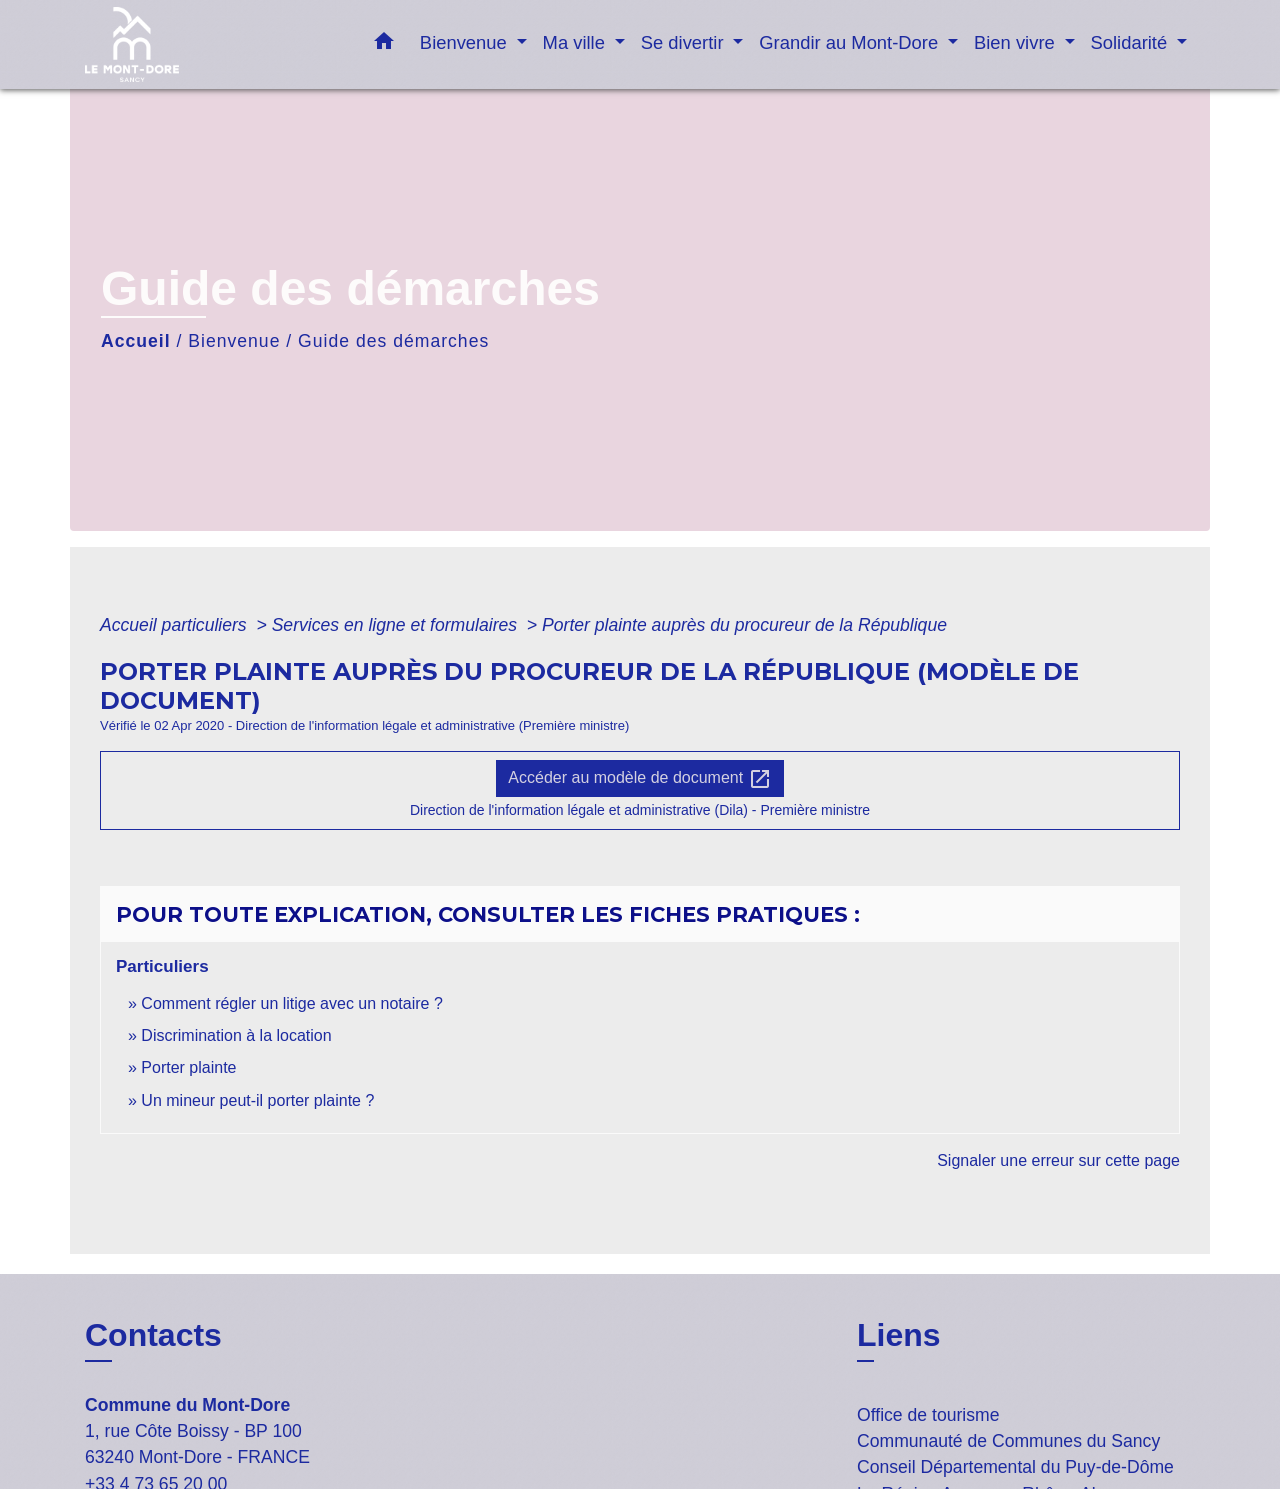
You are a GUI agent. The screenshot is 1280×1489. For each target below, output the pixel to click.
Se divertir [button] (685, 42)
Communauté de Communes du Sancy (1008, 1441)
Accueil (136, 341)
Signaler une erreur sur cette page (1058, 1160)
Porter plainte (188, 1067)
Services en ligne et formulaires (397, 625)
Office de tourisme (928, 1415)
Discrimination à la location (236, 1035)
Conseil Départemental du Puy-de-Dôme (1015, 1467)
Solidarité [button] (1132, 42)
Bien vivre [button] (1017, 42)
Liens (899, 1335)
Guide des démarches (393, 341)
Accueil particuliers (176, 625)
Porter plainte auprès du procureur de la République (744, 625)
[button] (384, 45)
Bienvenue (234, 341)
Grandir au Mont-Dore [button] (851, 42)
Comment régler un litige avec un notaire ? (292, 1003)
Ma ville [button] (576, 42)
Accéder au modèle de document (639, 779)
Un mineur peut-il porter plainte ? (257, 1100)
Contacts (153, 1335)
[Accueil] (210, 44)
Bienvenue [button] (466, 42)
